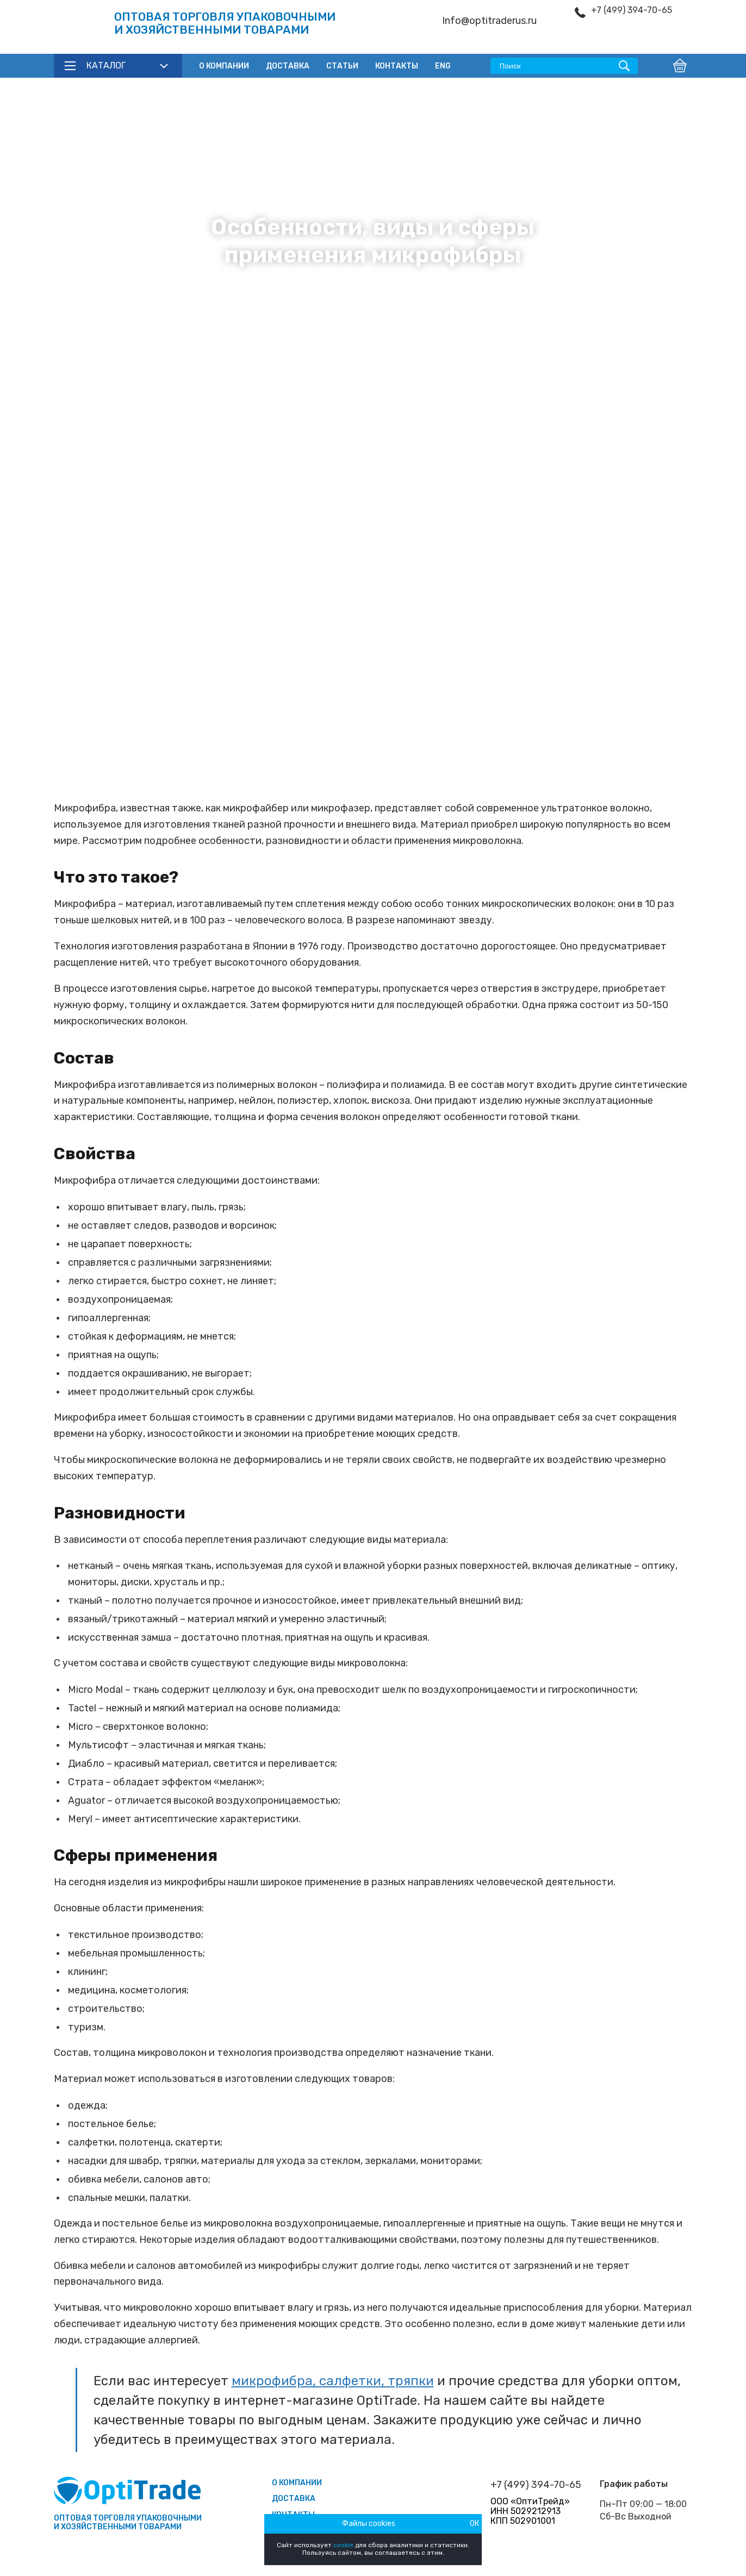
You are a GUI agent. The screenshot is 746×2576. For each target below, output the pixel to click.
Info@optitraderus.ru (489, 21)
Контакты (396, 66)
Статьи (342, 66)
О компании (224, 66)
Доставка (287, 66)
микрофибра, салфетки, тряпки (333, 2381)
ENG (443, 66)
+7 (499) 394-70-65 (631, 10)
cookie (343, 2545)
